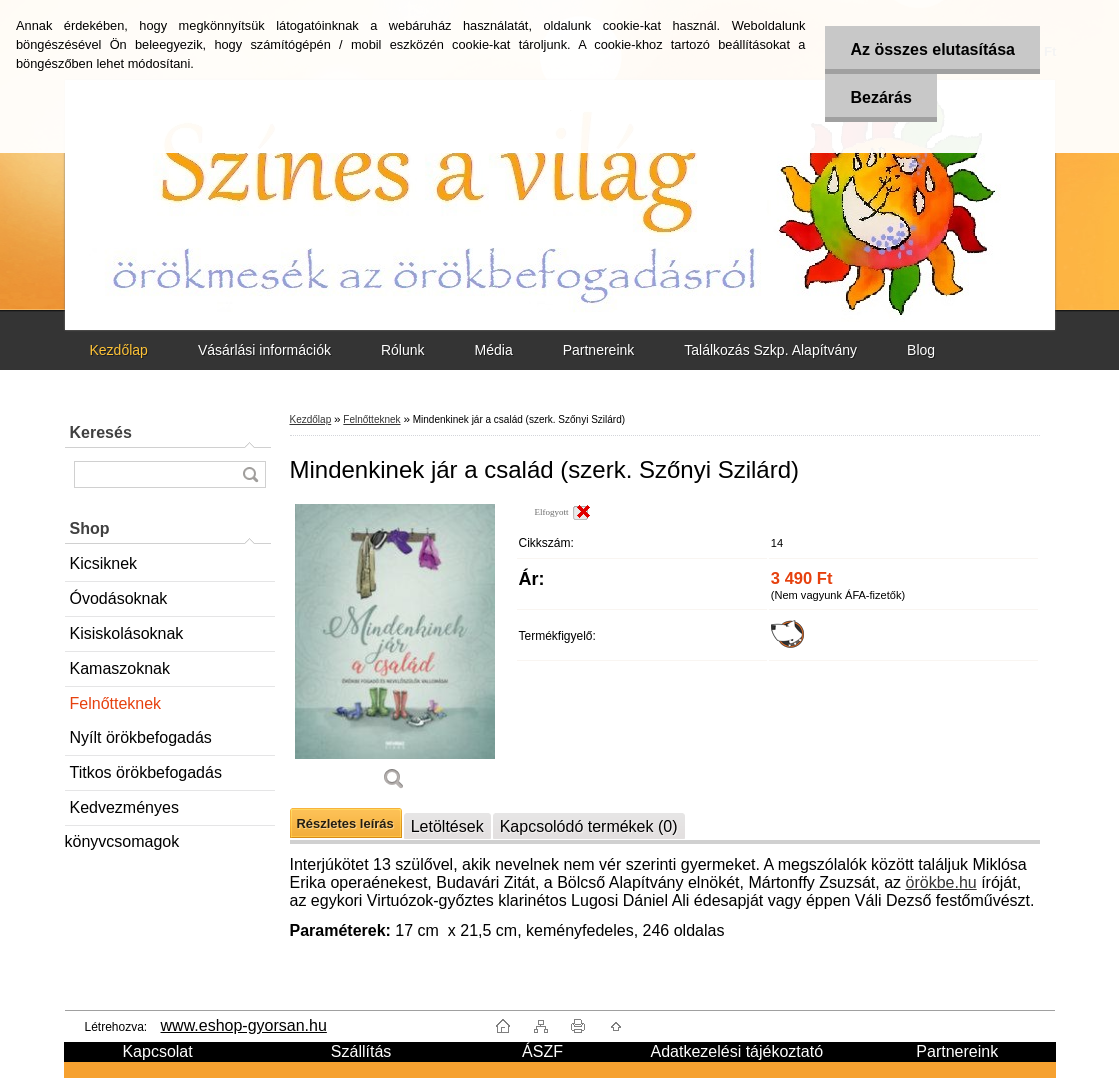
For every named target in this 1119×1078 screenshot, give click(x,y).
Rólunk (403, 350)
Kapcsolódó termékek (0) (589, 826)
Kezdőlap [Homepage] (119, 350)
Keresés (101, 432)
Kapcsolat (157, 1051)
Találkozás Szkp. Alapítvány (770, 350)
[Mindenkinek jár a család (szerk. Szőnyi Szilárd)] (395, 654)
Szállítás (361, 1051)
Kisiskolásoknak (127, 633)
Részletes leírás (345, 823)
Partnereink (599, 350)
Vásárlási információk (264, 350)
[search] (250, 474)
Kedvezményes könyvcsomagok (122, 812)
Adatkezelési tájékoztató (736, 1051)
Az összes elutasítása (932, 49)
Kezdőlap (311, 419)
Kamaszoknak (120, 668)
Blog (921, 350)
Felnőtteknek (116, 703)
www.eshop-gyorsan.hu (244, 1025)
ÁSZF (542, 1051)
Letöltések (447, 826)
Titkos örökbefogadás (146, 772)
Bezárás (880, 97)
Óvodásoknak (119, 598)
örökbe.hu (941, 882)
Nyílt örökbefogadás (141, 737)
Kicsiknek (104, 563)
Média (494, 350)
